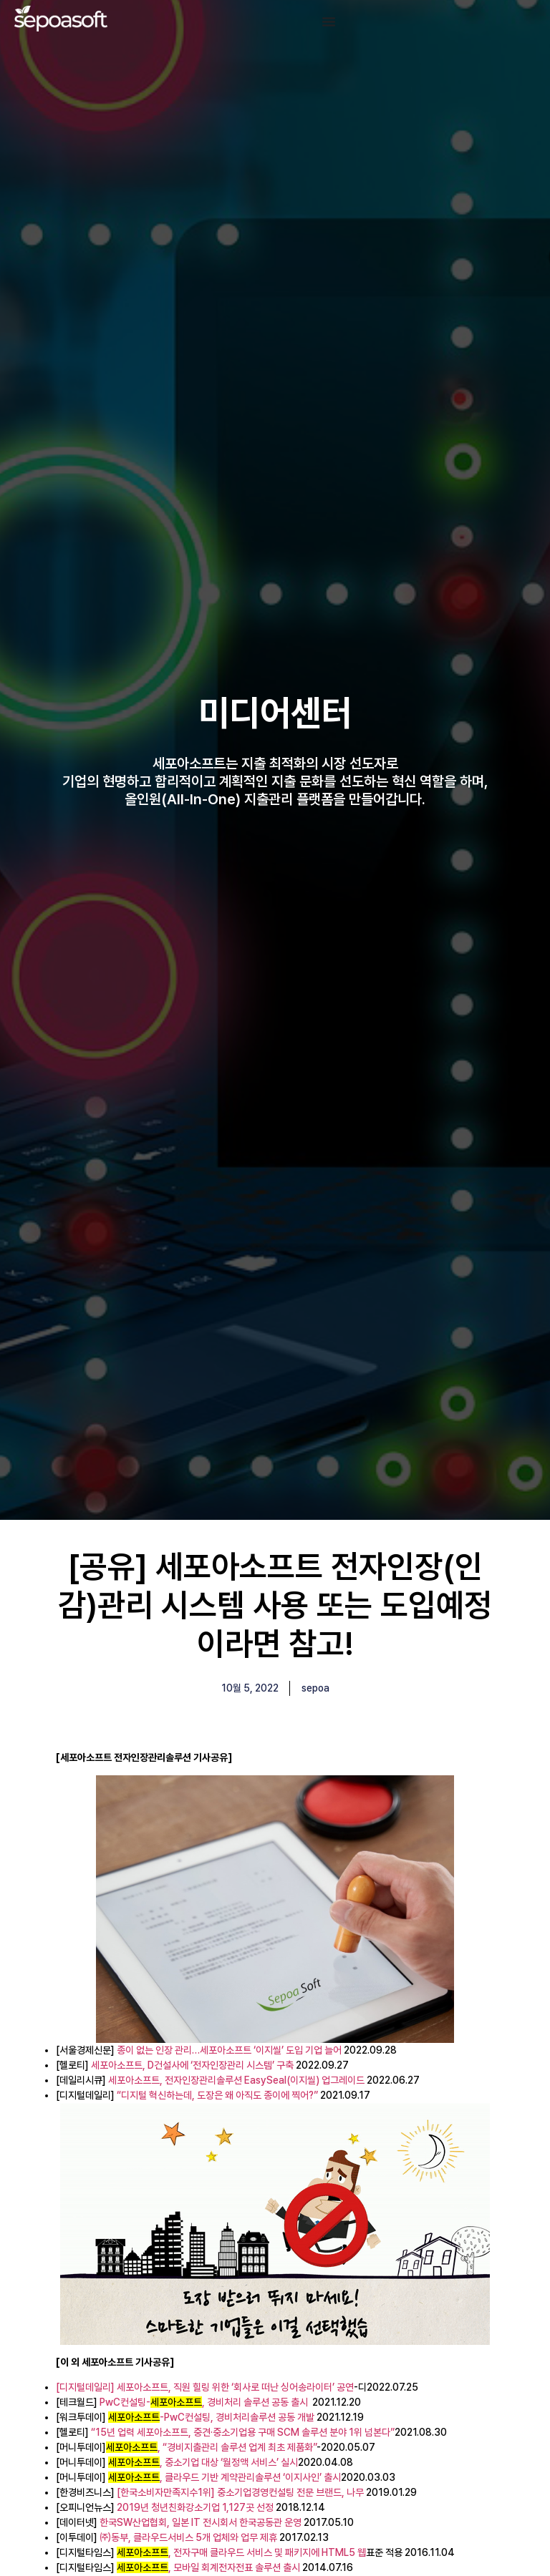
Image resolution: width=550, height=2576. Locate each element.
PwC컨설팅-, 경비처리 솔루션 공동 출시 (204, 2402)
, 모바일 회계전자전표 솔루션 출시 (208, 2567)
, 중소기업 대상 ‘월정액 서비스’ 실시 (203, 2462)
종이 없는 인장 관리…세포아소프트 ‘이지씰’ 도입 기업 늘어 (229, 2050)
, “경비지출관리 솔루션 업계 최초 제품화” (211, 2447)
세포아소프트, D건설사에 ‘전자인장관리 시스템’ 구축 (192, 2065)
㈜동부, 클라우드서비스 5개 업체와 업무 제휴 (188, 2537)
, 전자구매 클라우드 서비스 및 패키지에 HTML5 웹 (241, 2552)
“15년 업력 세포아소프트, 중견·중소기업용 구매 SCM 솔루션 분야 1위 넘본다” (243, 2432)
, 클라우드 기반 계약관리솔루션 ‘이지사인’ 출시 (224, 2477)
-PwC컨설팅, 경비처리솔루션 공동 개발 (211, 2417)
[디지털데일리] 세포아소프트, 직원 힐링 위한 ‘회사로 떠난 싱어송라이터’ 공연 (205, 2387)
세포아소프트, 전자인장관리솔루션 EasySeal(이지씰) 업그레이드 (236, 2080)
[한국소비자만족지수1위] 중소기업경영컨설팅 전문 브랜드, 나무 (240, 2492)
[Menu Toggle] (329, 21)
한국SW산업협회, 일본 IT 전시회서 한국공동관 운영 (200, 2522)
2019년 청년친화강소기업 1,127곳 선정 (195, 2507)
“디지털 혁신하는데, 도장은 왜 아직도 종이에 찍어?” (218, 2095)
